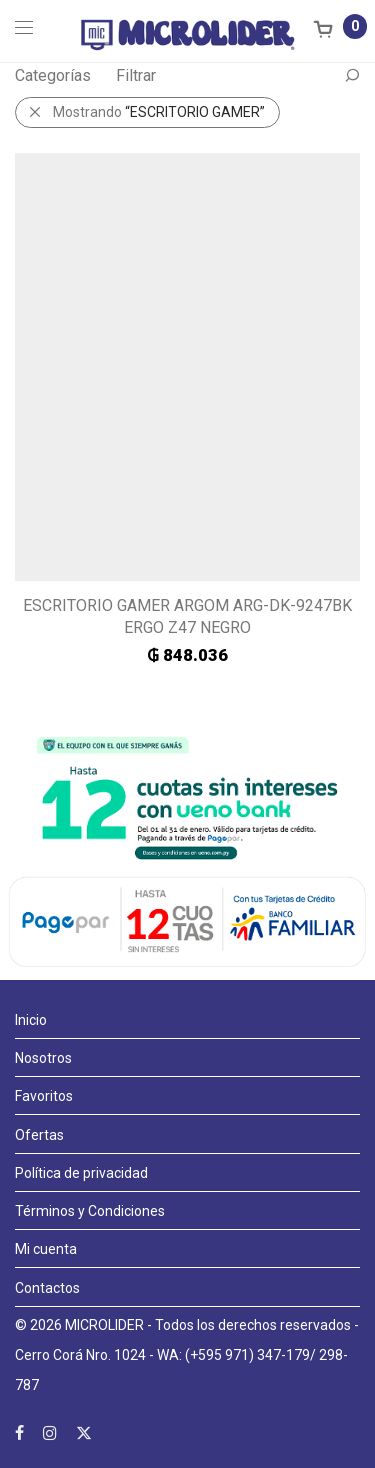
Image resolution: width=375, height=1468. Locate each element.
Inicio (31, 1020)
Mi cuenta (46, 1249)
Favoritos (44, 1096)
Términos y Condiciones (90, 1211)
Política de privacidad (81, 1173)
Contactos (47, 1288)
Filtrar (136, 75)
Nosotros (43, 1058)
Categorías (53, 75)
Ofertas (39, 1135)
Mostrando (159, 112)
